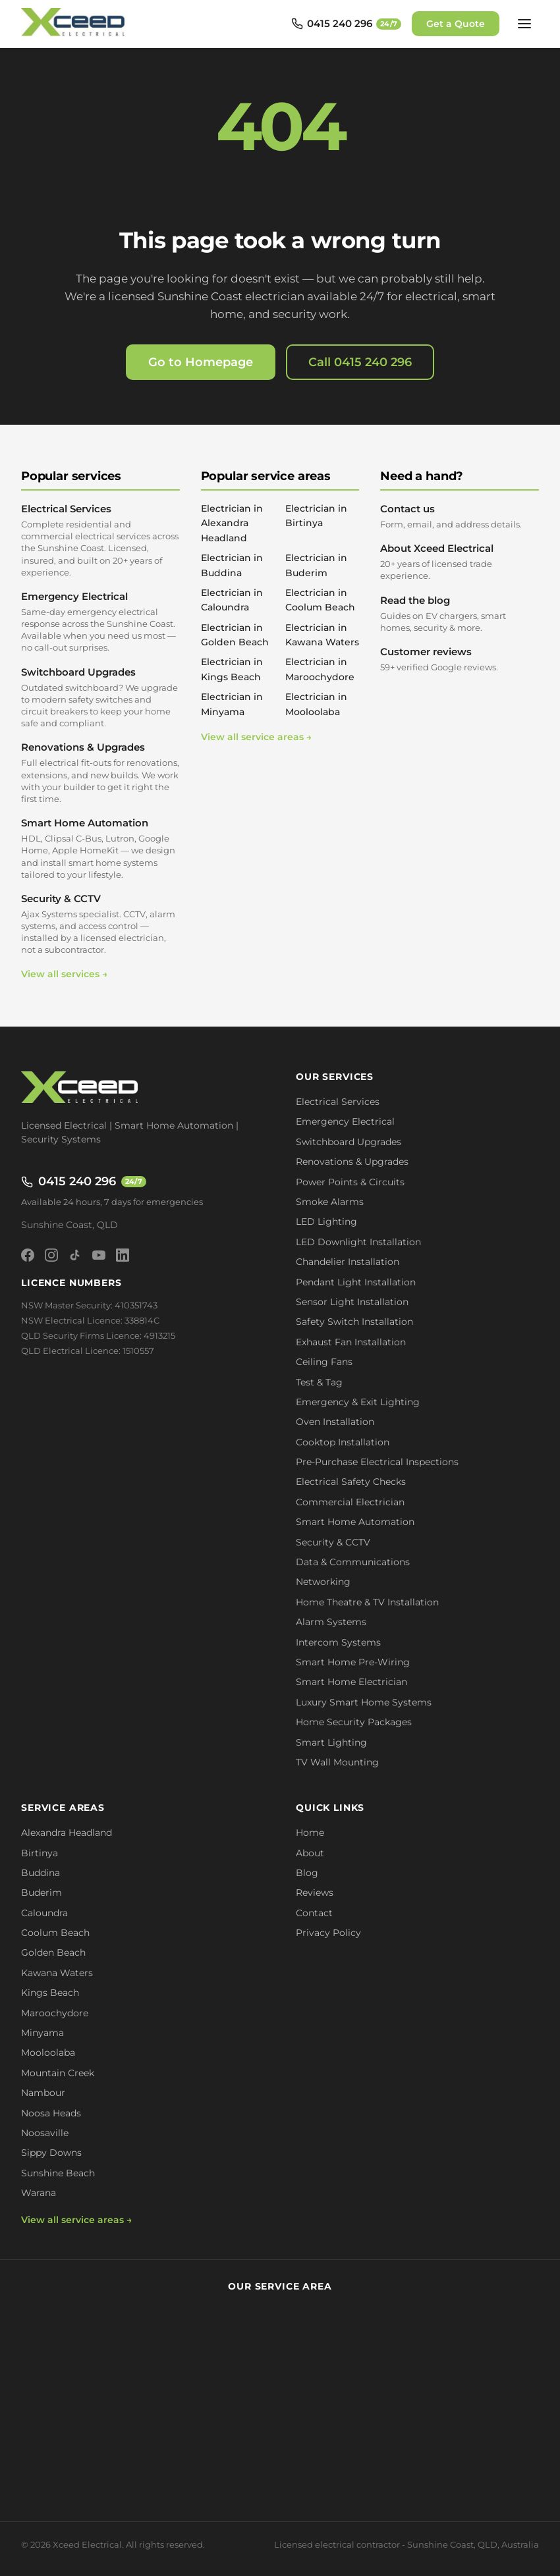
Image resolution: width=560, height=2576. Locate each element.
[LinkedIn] (122, 1255)
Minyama (42, 2033)
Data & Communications (353, 1562)
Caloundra (44, 1913)
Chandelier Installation (347, 1262)
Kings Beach (50, 1993)
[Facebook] (27, 1255)
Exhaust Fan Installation (351, 1342)
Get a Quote (455, 24)
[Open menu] (524, 23)
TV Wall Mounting (337, 1762)
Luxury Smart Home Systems (364, 1702)
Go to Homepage (200, 362)
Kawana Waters (57, 1973)
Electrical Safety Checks (351, 1482)
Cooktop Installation (342, 1442)
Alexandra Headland (66, 1832)
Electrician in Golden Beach (235, 635)
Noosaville (45, 2133)
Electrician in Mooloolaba (316, 704)
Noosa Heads (51, 2113)
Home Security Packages (354, 1722)
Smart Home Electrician (351, 1682)
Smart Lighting (331, 1742)
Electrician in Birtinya (316, 515)
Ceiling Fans (324, 1362)
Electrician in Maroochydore (319, 669)
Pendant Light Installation (356, 1282)
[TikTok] (75, 1255)
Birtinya (39, 1853)
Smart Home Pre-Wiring (353, 1662)
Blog (307, 1873)
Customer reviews (459, 659)
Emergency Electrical (100, 622)
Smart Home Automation (100, 848)
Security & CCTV (100, 924)
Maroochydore (54, 2013)
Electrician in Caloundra (232, 600)
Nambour (43, 2093)
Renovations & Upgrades (100, 773)
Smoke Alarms (330, 1202)
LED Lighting (326, 1221)
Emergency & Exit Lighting (358, 1402)
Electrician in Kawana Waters (322, 635)
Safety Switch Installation (354, 1322)
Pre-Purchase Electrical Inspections (377, 1462)
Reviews (314, 1892)
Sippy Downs (51, 2153)
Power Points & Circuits (350, 1182)
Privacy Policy (328, 1933)
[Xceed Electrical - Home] (74, 24)
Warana (38, 2193)
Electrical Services (100, 540)
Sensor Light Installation (352, 1302)
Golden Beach (53, 1952)
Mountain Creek (57, 2073)
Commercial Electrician (350, 1502)
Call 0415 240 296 (360, 362)
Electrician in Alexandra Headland (232, 523)
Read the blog (459, 613)
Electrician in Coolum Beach (320, 600)
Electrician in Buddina (232, 565)
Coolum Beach (55, 1933)
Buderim (41, 1892)
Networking (323, 1582)
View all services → (64, 974)
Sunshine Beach (58, 2173)
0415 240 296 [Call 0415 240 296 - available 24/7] (83, 1181)
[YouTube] (98, 1255)
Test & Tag (319, 1382)
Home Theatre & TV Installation (367, 1602)
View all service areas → (256, 737)
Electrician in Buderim (316, 565)
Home (310, 1832)
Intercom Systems (338, 1642)
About (310, 1853)
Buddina (40, 1873)
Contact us (459, 516)
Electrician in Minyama (232, 704)
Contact (314, 1913)
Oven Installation (335, 1422)
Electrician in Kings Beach (232, 669)
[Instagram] (51, 1255)
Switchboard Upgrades (100, 698)
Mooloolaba (48, 2052)
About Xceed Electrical (459, 561)
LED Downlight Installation (358, 1242)
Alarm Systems (331, 1622)
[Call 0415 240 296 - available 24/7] (346, 24)
